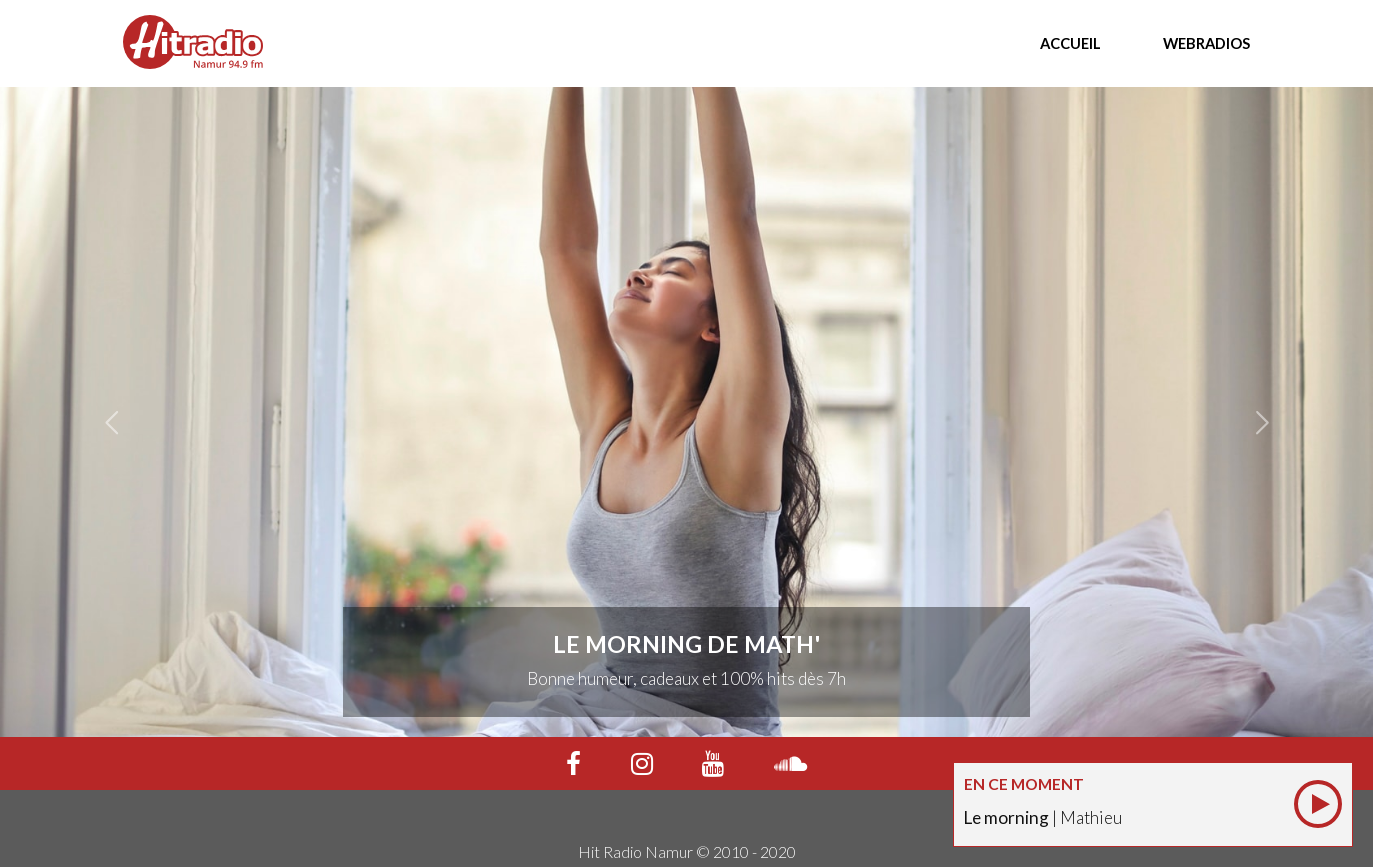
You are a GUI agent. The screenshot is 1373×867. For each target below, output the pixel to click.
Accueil (1070, 43)
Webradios (1206, 43)
